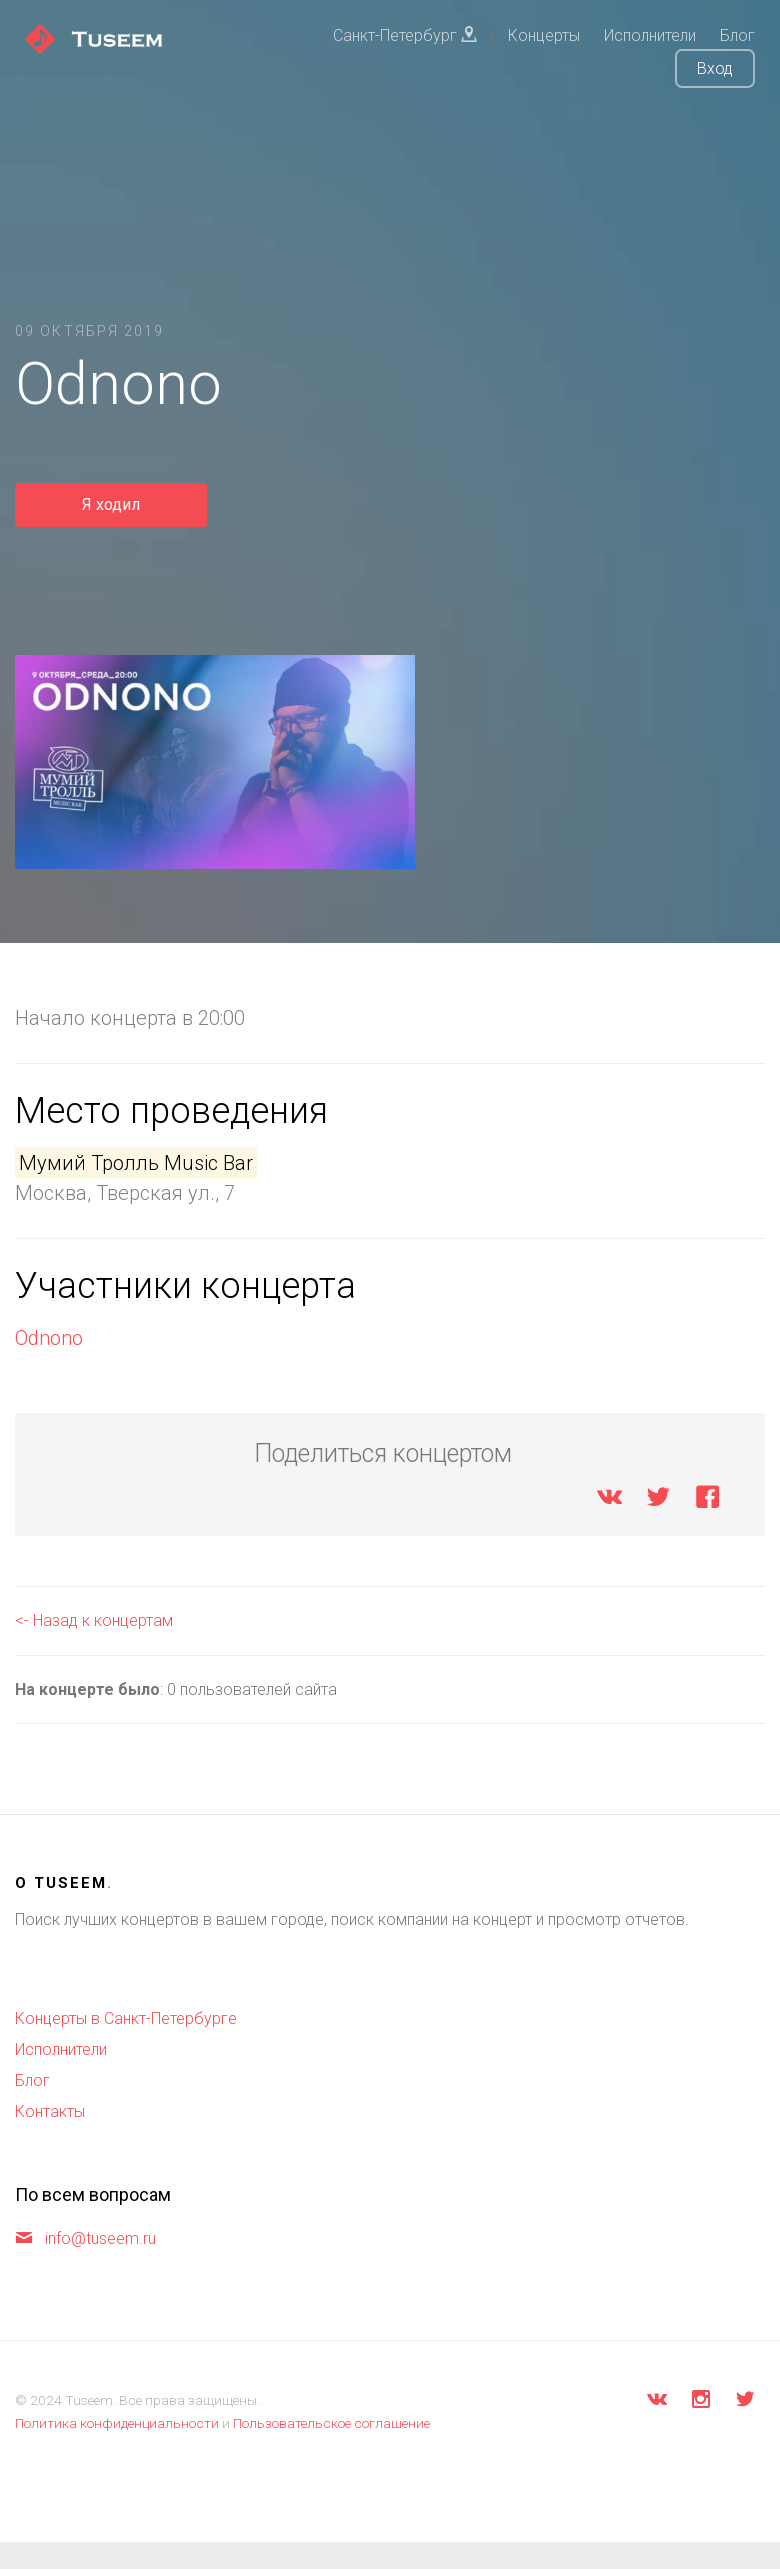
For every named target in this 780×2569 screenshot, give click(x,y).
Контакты (50, 2111)
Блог (32, 2080)
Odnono (49, 1338)
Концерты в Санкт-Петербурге (126, 2018)
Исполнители (61, 2049)
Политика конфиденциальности (117, 2423)
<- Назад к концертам (94, 1620)
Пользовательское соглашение (331, 2423)
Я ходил (111, 504)
